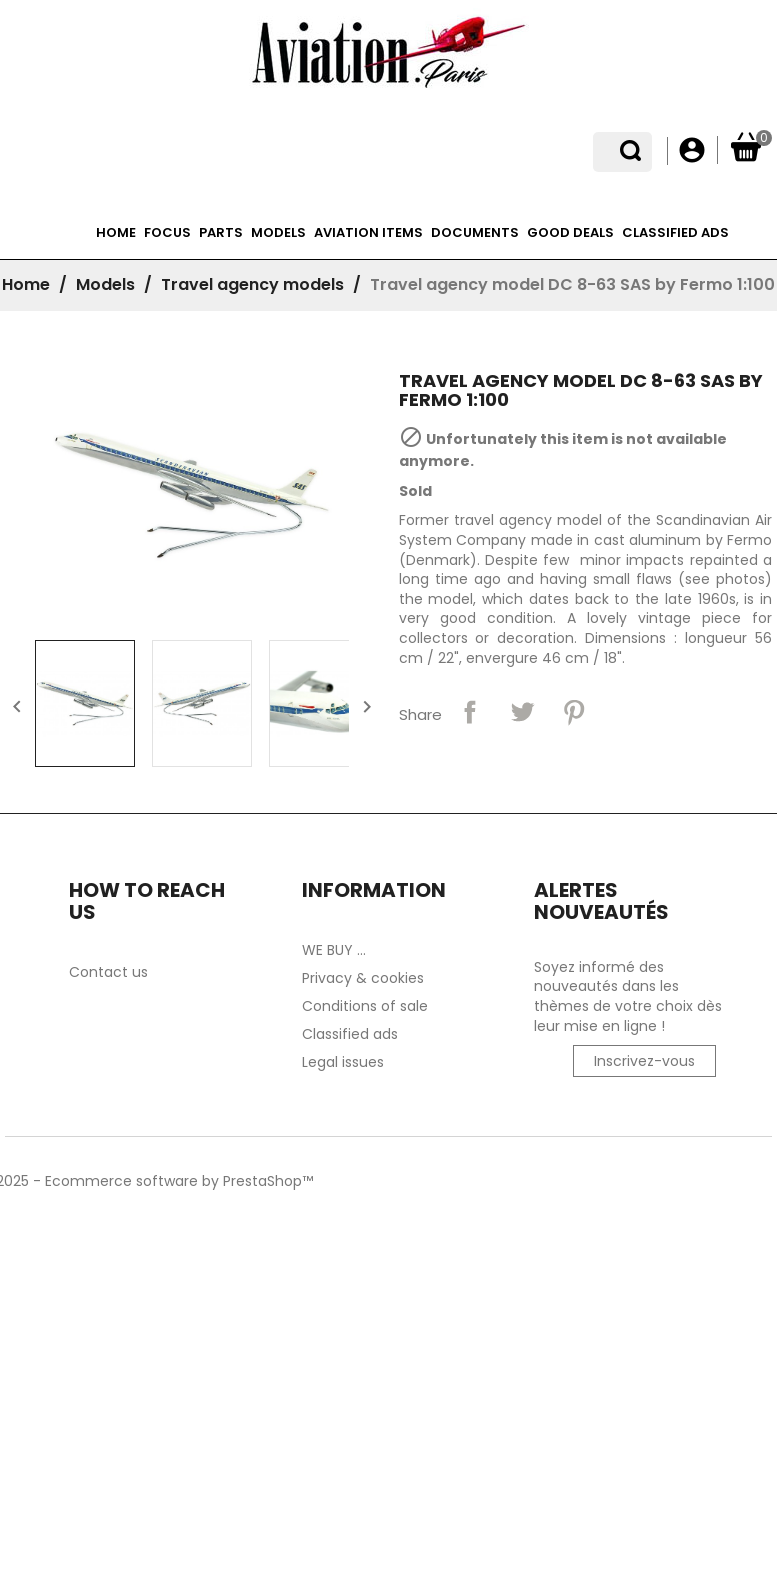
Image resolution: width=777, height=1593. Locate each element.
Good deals (570, 232)
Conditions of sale (365, 1006)
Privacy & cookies (363, 978)
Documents (475, 232)
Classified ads (675, 232)
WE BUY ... (334, 950)
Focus (167, 232)
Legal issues (343, 1062)
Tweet (522, 712)
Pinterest (574, 712)
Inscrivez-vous (644, 1061)
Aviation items (368, 232)
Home (116, 232)
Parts (221, 232)
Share (470, 712)
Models (278, 232)
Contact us (108, 972)
